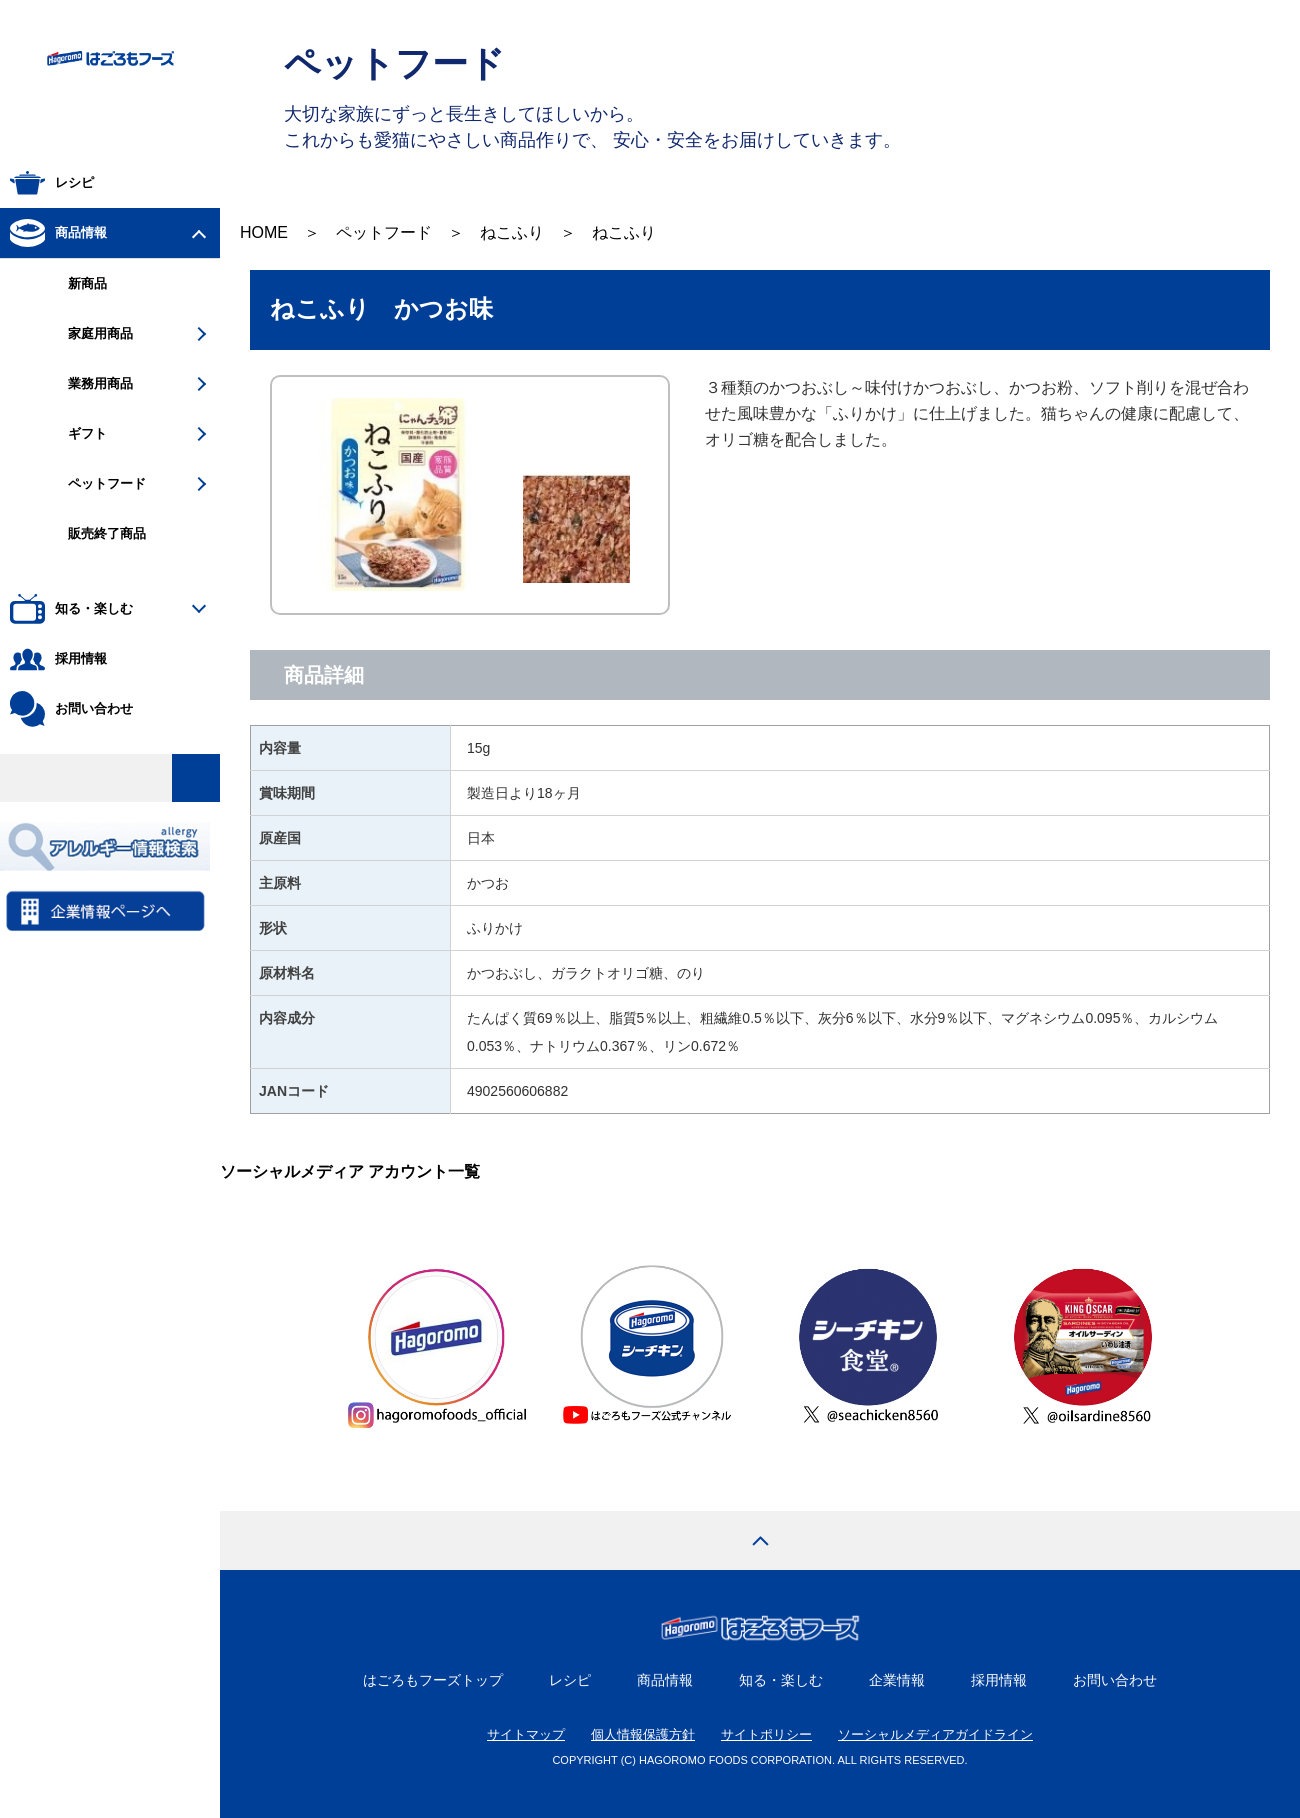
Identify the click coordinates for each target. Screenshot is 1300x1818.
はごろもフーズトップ (433, 1680)
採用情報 (999, 1680)
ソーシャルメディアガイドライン (935, 1734)
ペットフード (384, 232)
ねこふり (512, 232)
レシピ (570, 1680)
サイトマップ (526, 1734)
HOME (264, 232)
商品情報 (665, 1680)
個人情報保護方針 (643, 1734)
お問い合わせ (1115, 1680)
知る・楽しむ (781, 1680)
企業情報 (897, 1680)
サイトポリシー (766, 1734)
